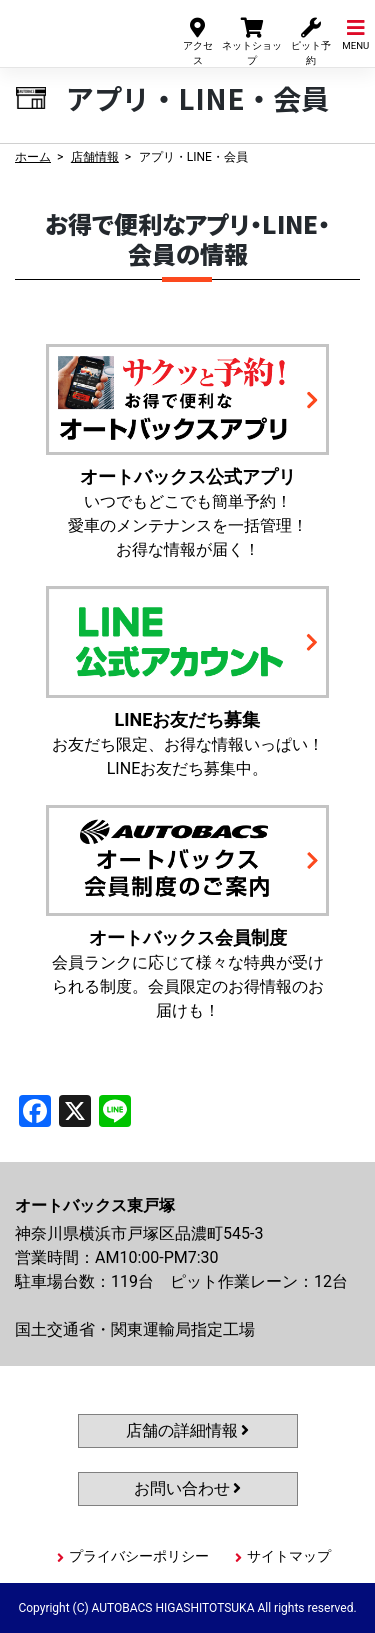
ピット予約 (311, 41)
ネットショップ (252, 41)
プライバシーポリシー (139, 1556)
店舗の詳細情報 (188, 1430)
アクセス (198, 41)
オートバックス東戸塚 (78, 28)
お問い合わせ (188, 1488)
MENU (355, 33)
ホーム (33, 157)
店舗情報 (95, 157)
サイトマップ (289, 1556)
